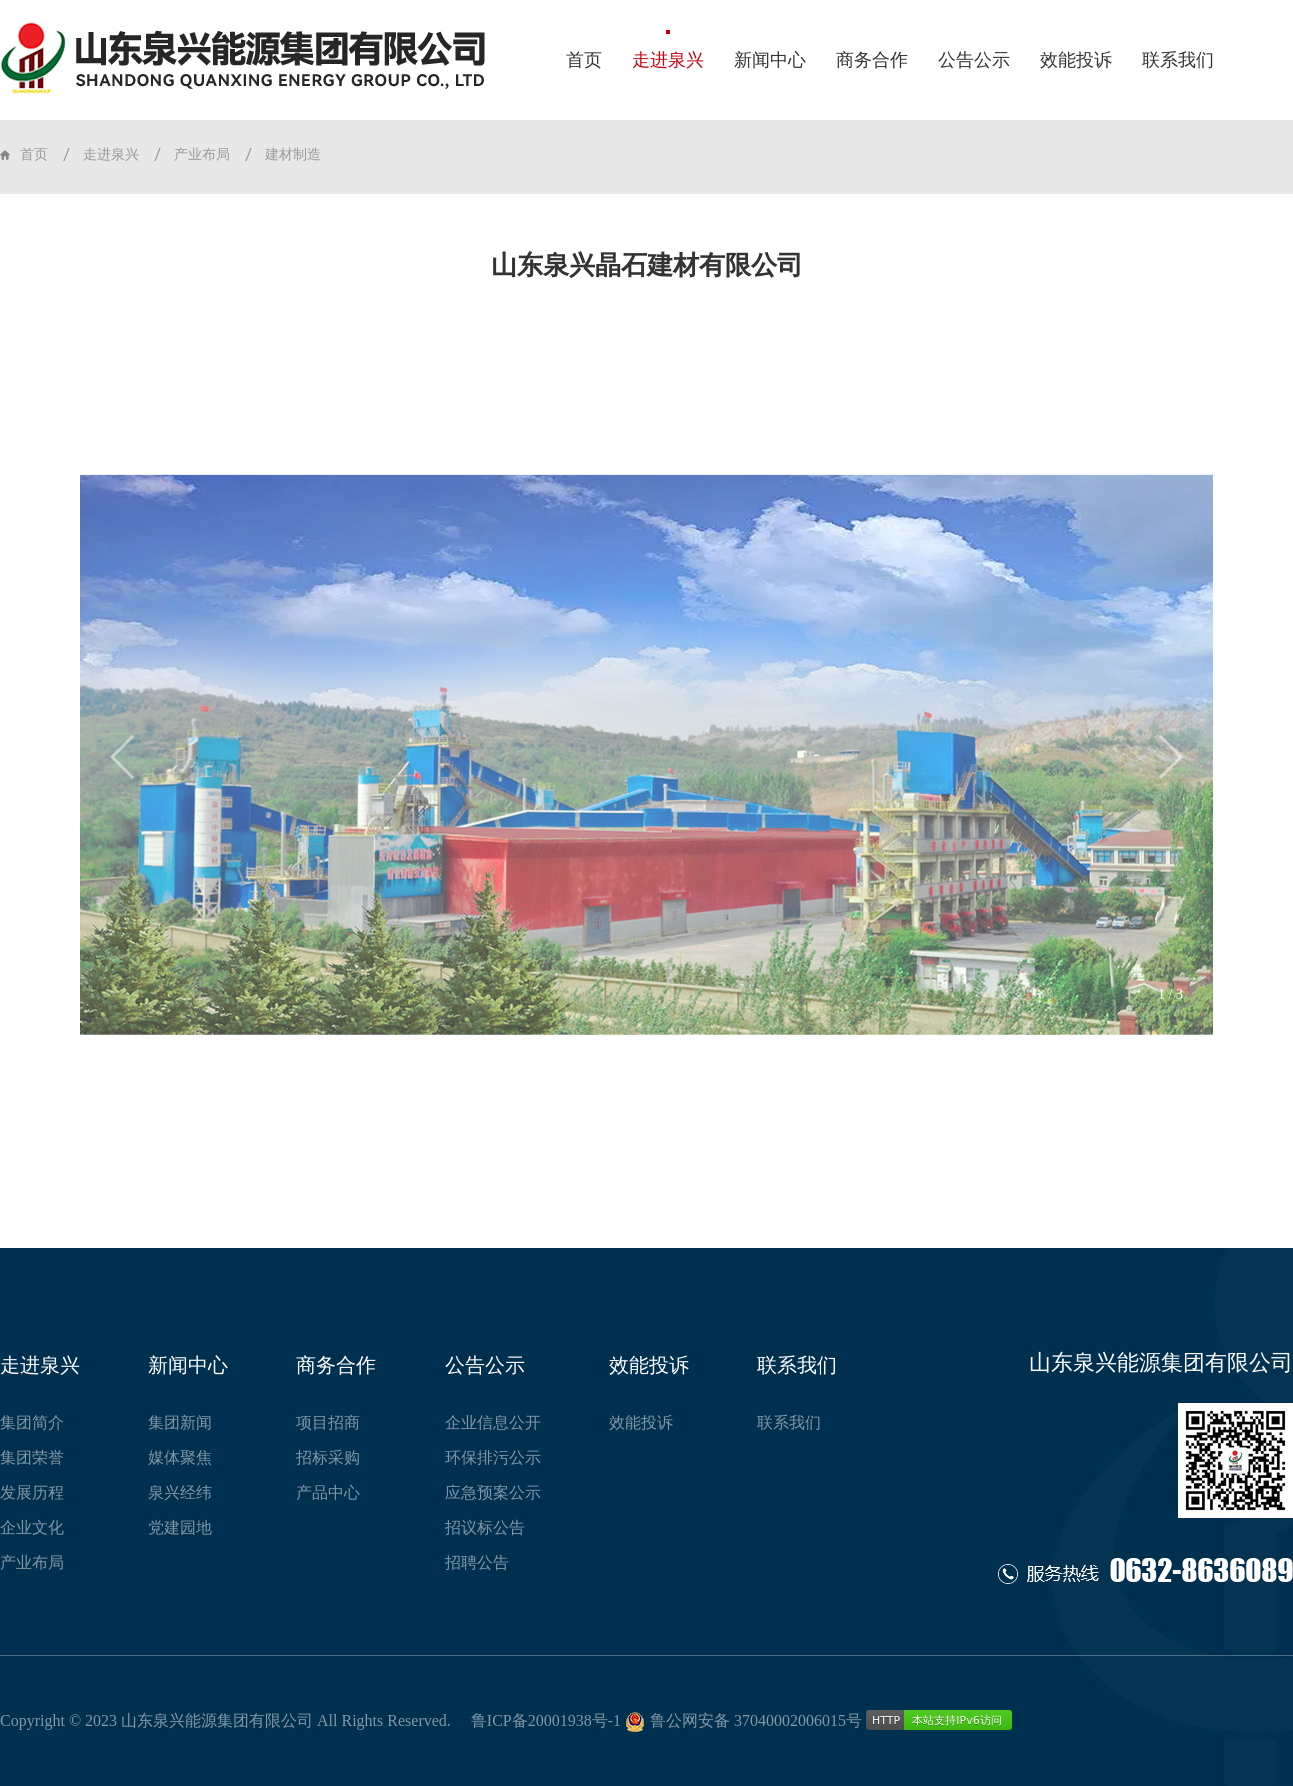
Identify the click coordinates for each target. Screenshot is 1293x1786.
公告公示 (974, 60)
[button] (123, 809)
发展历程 (32, 1492)
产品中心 (328, 1492)
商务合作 (872, 60)
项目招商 (328, 1422)
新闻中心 (770, 60)
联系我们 (1178, 60)
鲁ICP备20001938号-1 (546, 1720)
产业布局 (202, 154)
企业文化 (32, 1527)
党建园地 (180, 1527)
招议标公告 (485, 1527)
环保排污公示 (493, 1457)
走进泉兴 (668, 60)
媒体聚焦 (180, 1457)
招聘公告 (477, 1562)
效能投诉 (1076, 60)
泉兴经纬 (180, 1492)
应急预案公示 (493, 1492)
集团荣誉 (32, 1457)
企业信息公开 (493, 1422)
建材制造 (293, 154)
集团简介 (32, 1422)
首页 (584, 60)
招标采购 (328, 1457)
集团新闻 (180, 1422)
